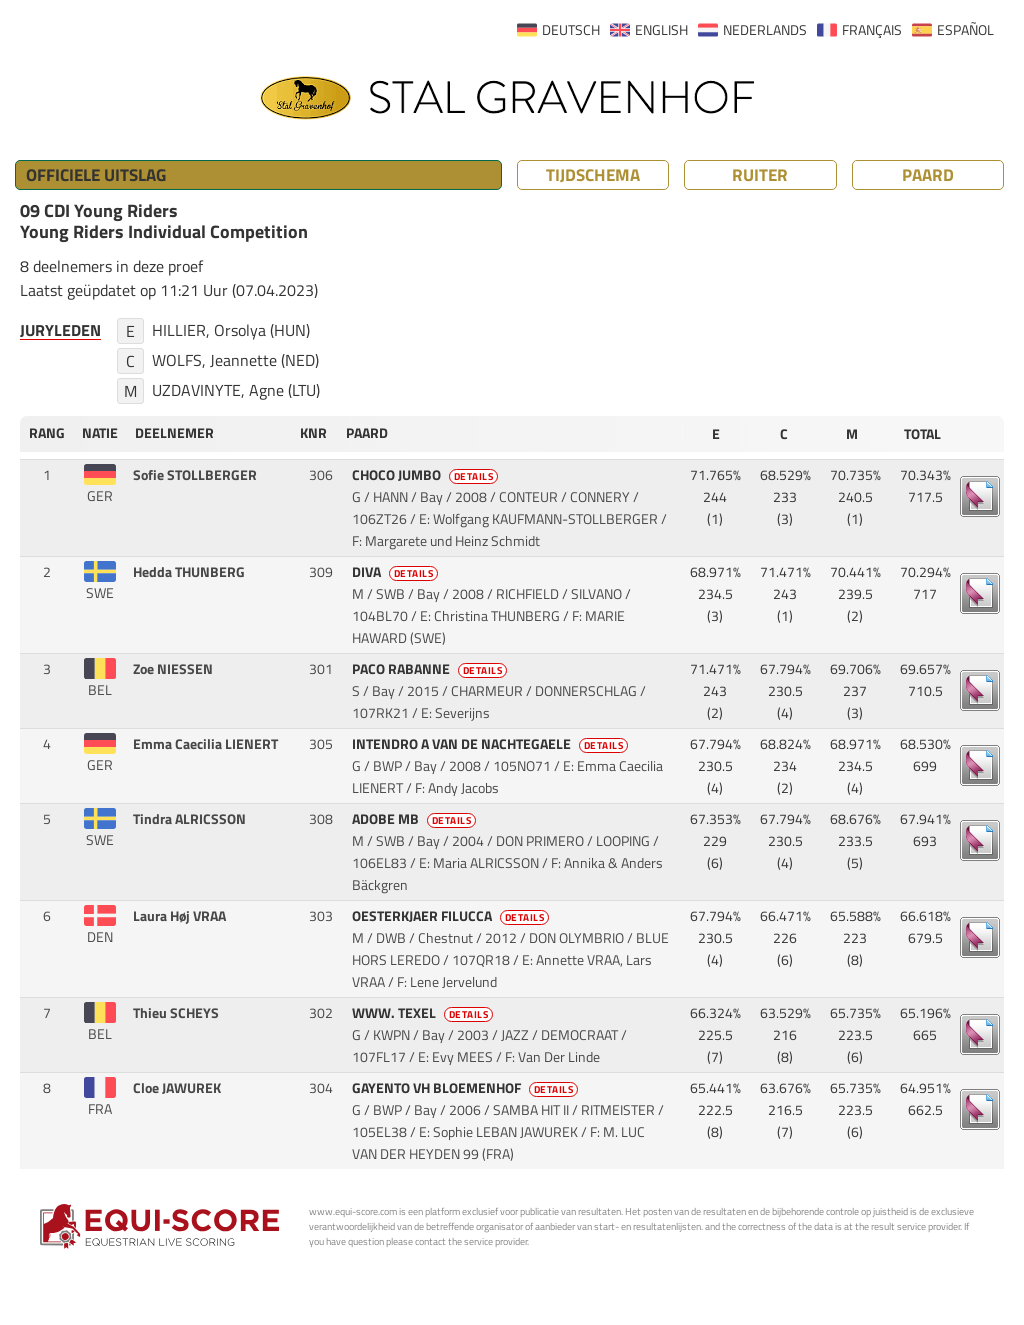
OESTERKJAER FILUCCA (452, 916)
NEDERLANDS (765, 30)
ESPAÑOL (965, 30)
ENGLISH (661, 30)
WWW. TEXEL (424, 1013)
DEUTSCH (571, 30)
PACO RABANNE (431, 669)
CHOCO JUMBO (427, 475)
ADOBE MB (416, 819)
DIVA (397, 572)
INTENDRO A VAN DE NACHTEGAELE (492, 744)
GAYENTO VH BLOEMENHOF (467, 1088)
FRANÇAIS (872, 30)
